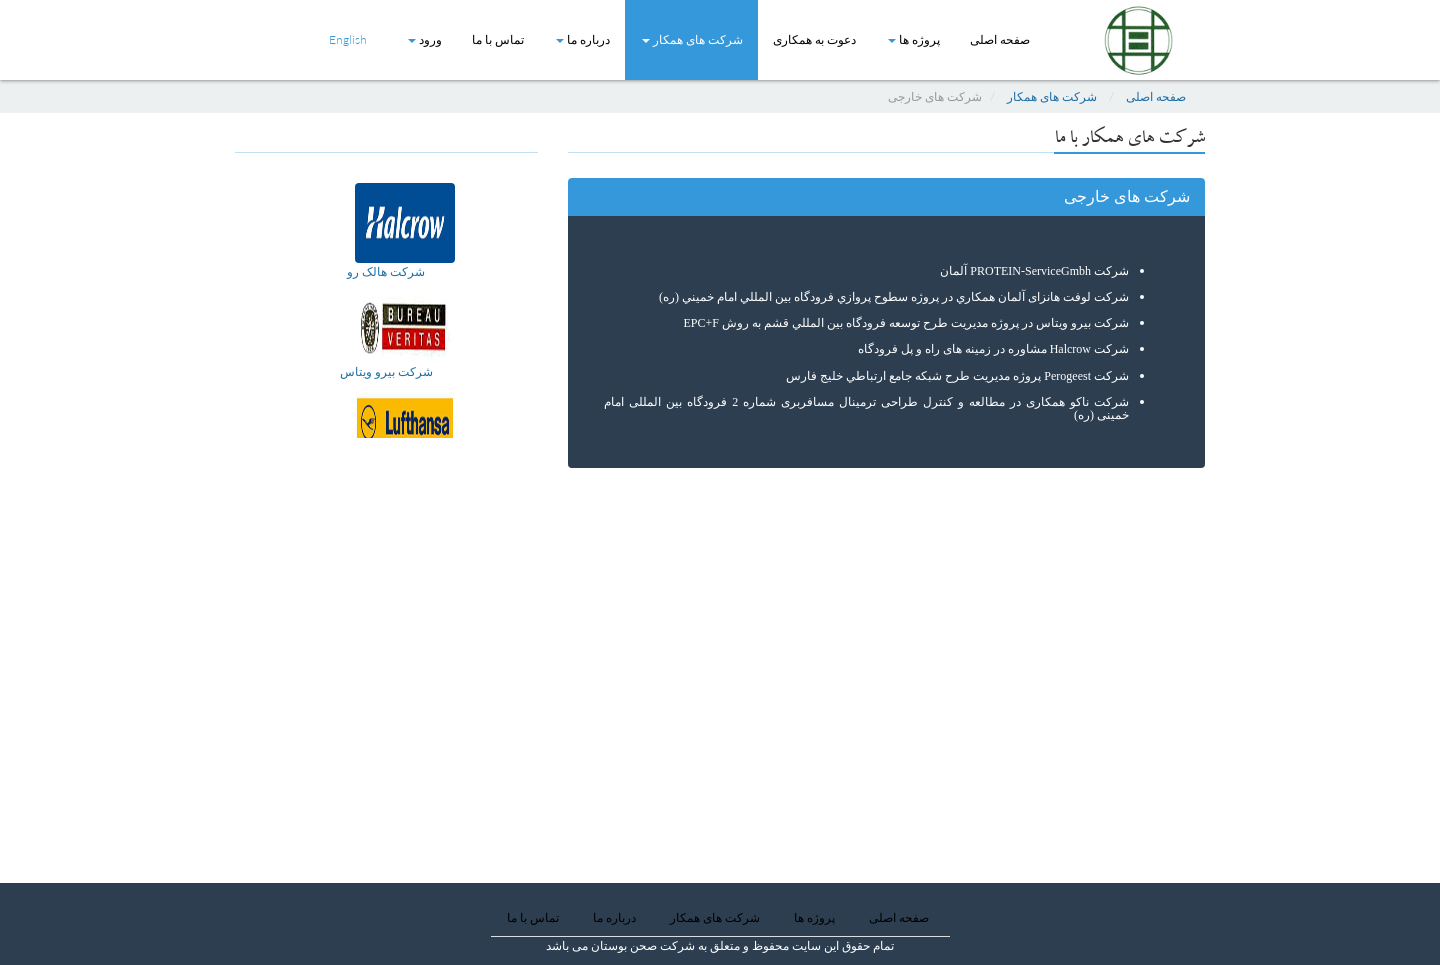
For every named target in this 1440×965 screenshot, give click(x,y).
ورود (425, 39)
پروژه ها (914, 39)
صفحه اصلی (1000, 39)
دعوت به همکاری (814, 39)
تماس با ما (498, 39)
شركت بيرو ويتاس (386, 371)
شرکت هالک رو (386, 271)
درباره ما (583, 39)
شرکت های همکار (692, 39)
